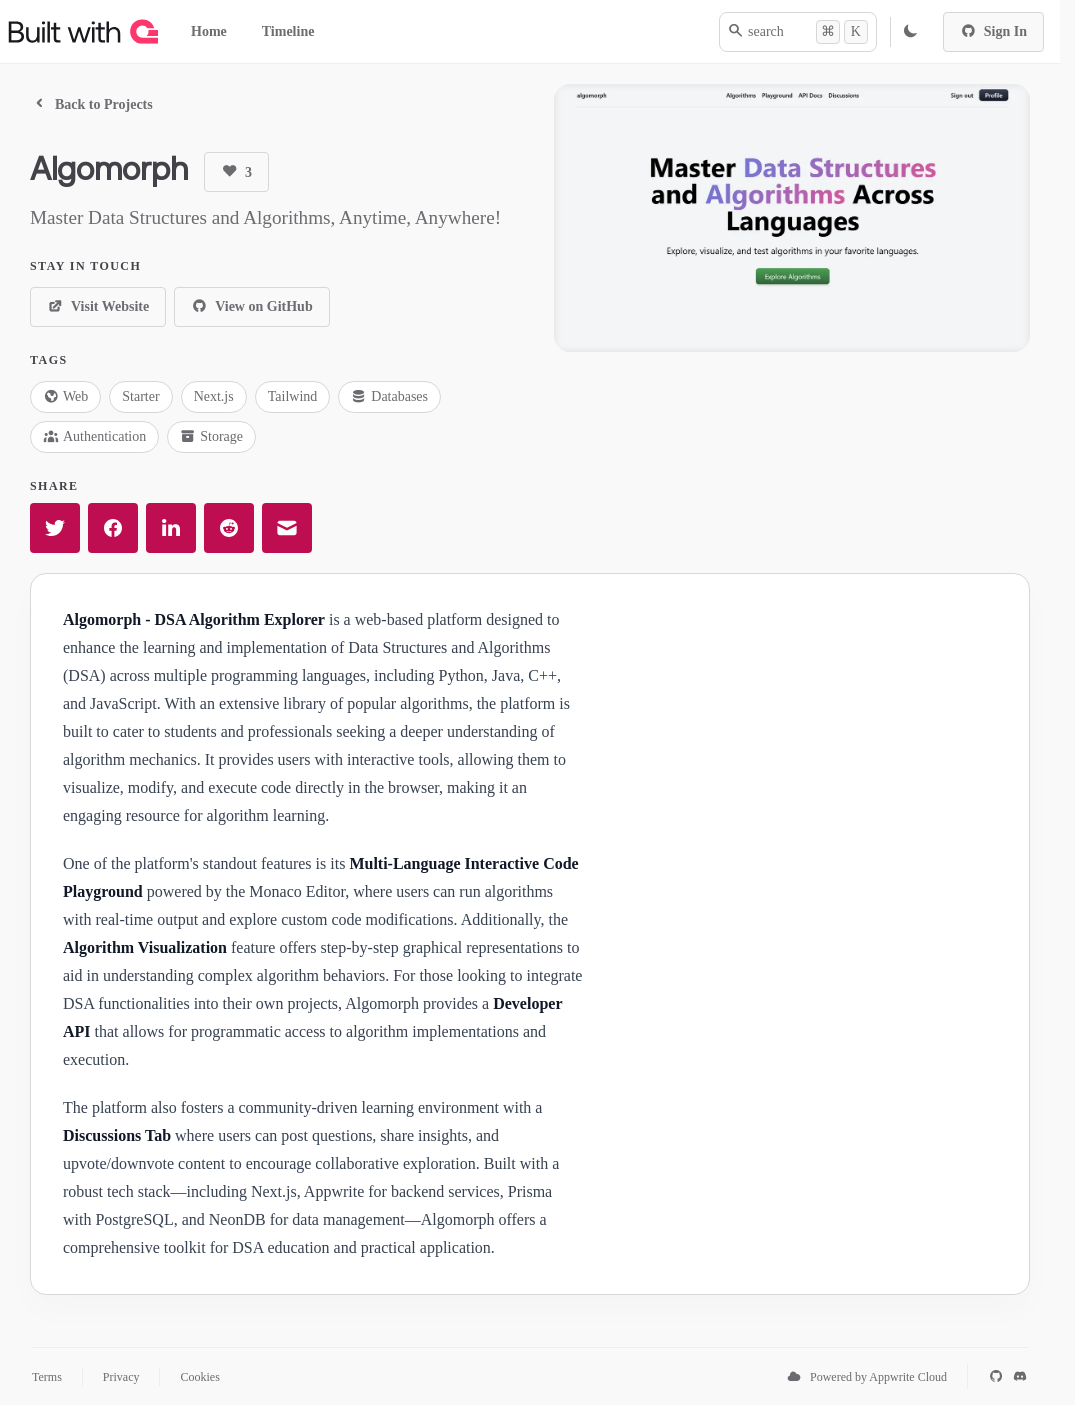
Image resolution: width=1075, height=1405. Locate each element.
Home (209, 31)
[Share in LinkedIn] (171, 528)
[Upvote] (236, 172)
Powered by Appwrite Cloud (878, 1377)
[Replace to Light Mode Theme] (910, 32)
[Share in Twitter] (55, 528)
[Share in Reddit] (229, 528)
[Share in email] (287, 528)
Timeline (288, 31)
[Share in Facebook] (113, 528)
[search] (798, 32)
